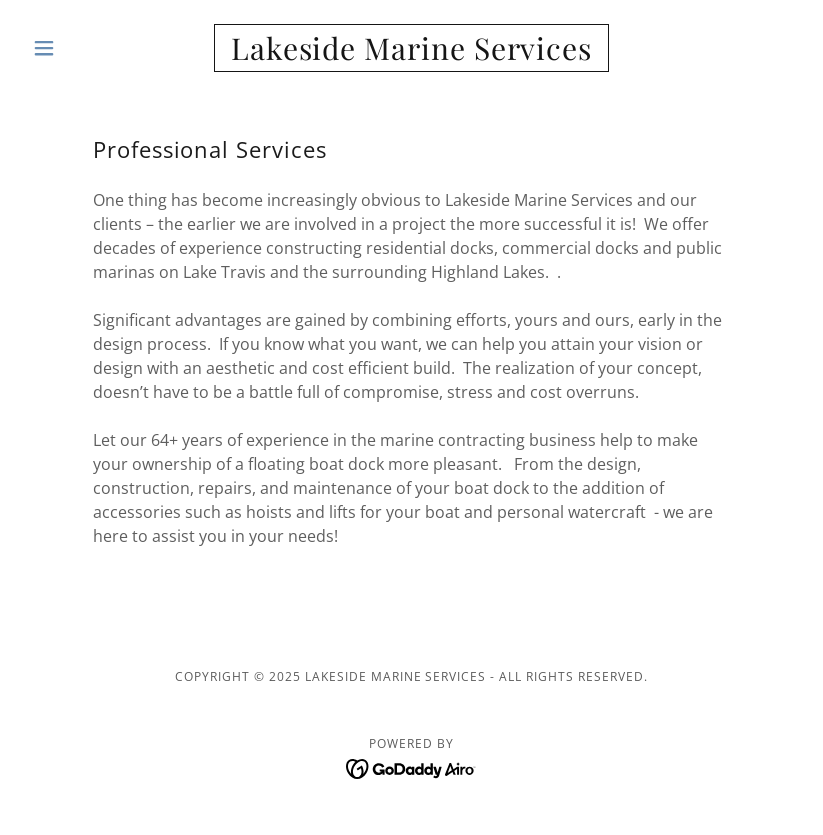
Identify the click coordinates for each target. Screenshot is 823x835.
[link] (411, 54)
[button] (82, 48)
